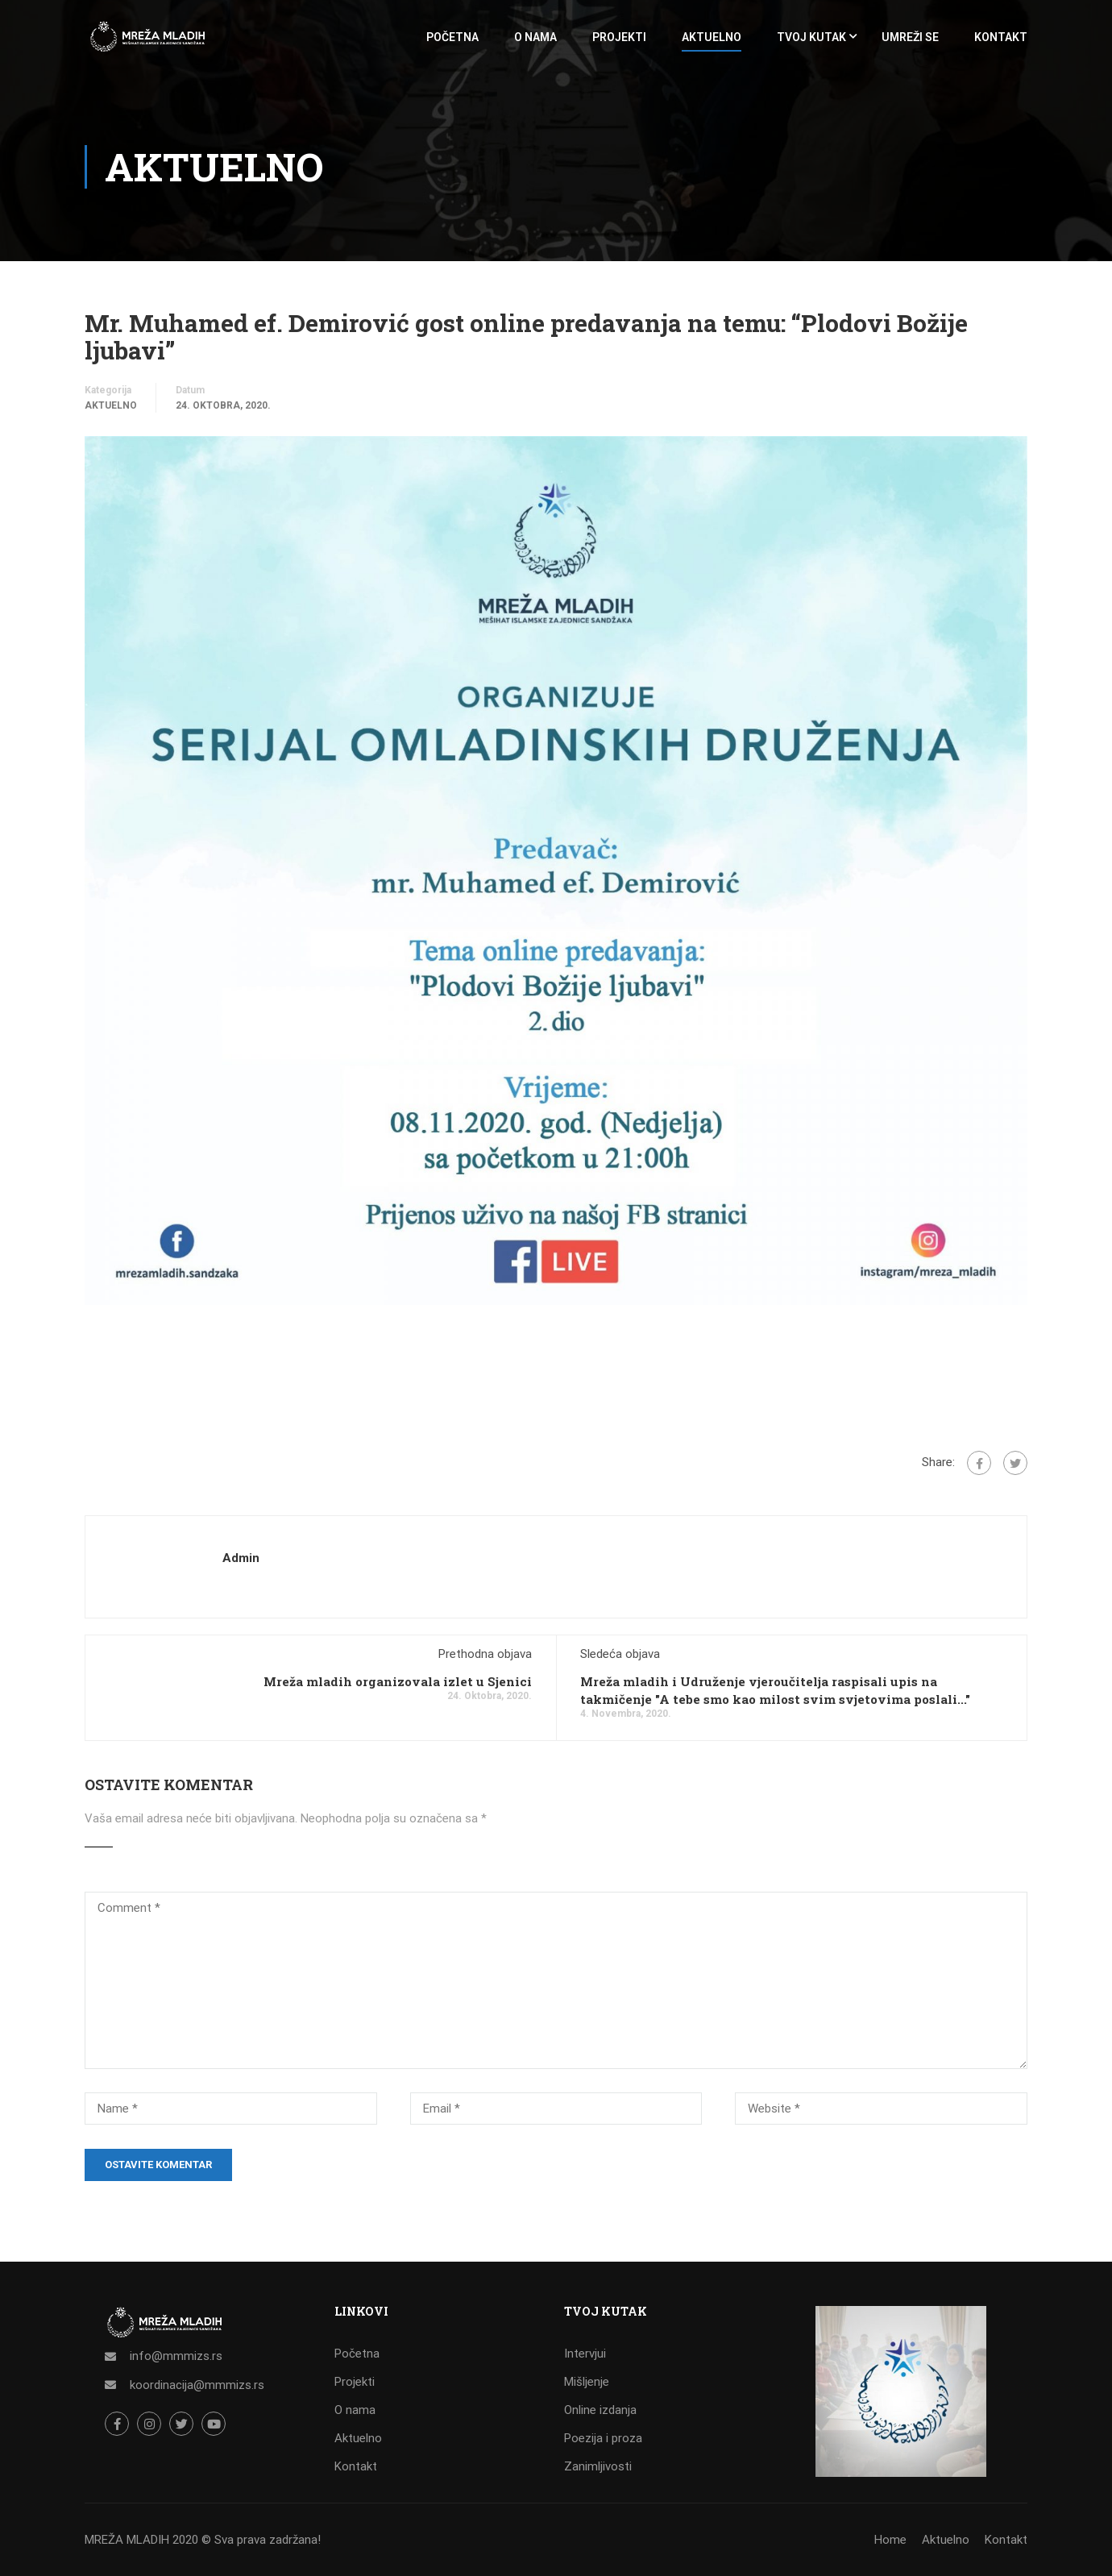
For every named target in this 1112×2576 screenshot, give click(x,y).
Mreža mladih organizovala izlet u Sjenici (397, 1681)
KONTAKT (1000, 37)
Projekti (354, 2381)
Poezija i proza (603, 2438)
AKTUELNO (711, 37)
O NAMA (535, 37)
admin (240, 1558)
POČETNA (452, 37)
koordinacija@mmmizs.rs (197, 2385)
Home (890, 2539)
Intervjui (585, 2353)
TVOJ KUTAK (811, 37)
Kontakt (355, 2466)
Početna (357, 2353)
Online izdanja (600, 2410)
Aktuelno (111, 405)
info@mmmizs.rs (176, 2356)
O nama (355, 2410)
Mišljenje (586, 2381)
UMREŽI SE (910, 37)
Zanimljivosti (598, 2466)
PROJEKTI (619, 37)
